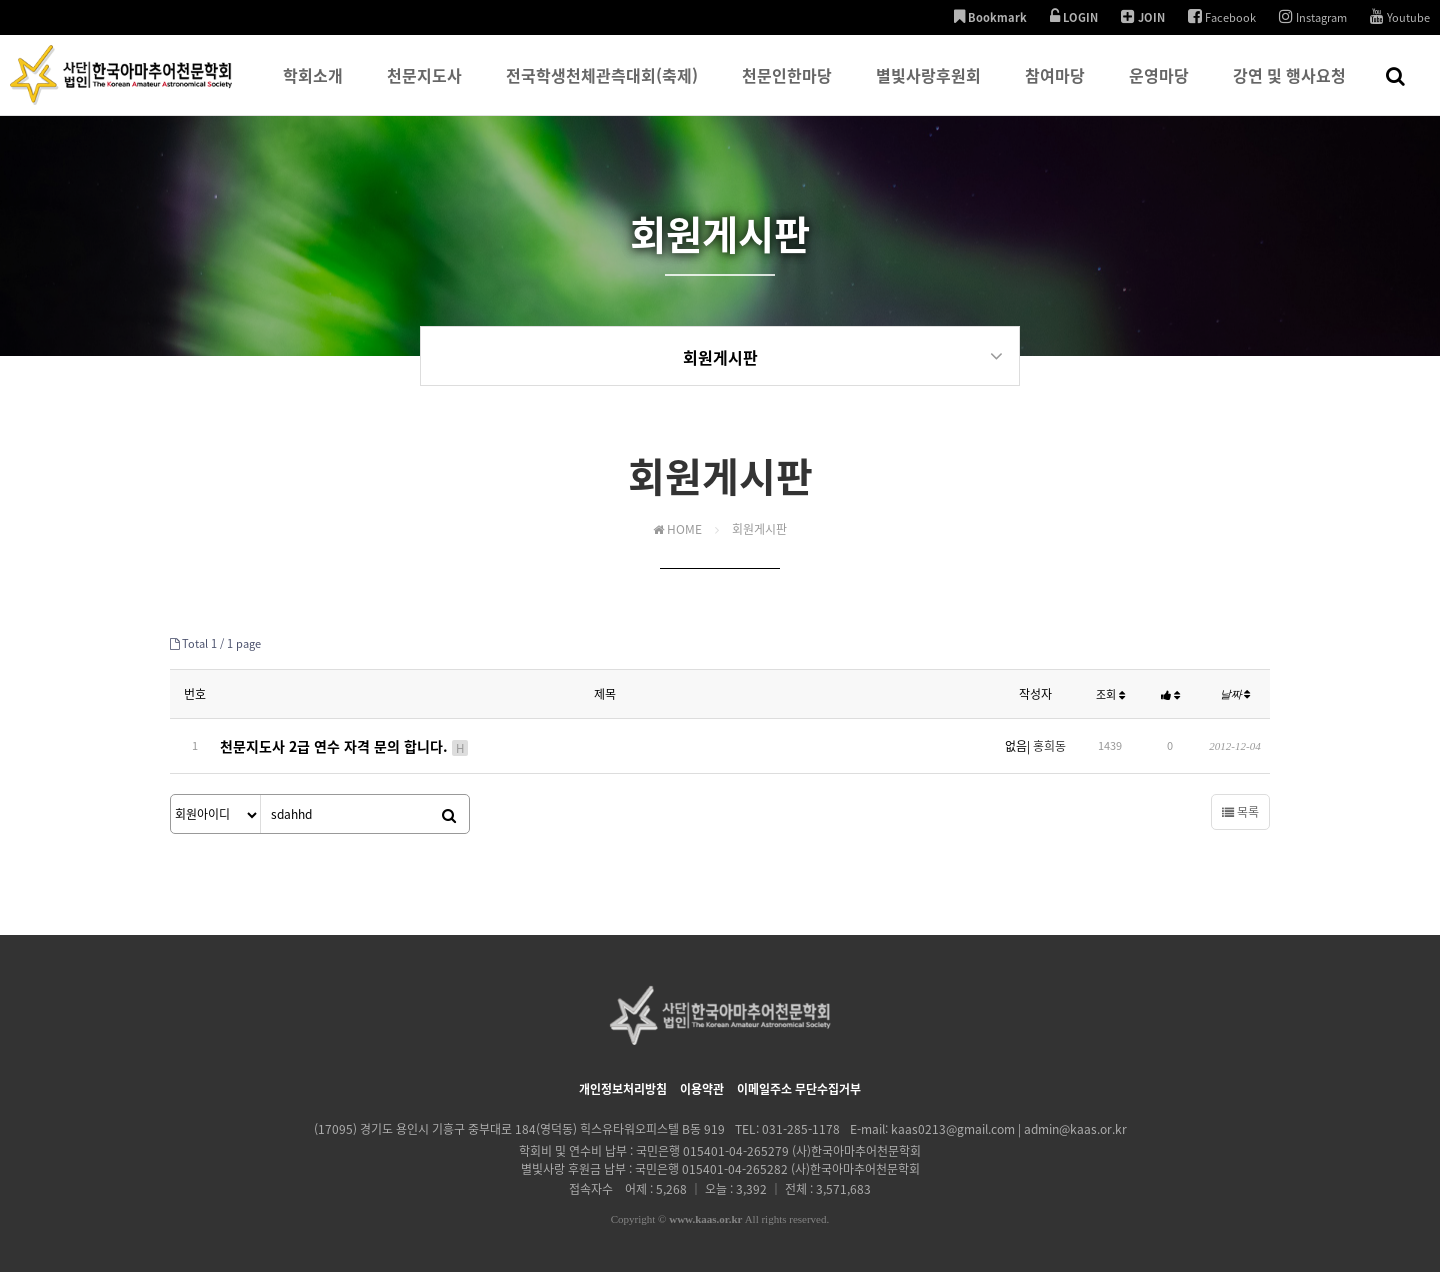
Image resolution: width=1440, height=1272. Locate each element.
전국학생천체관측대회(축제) (602, 89)
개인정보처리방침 (623, 1086)
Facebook (1222, 17)
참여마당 (1055, 89)
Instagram (1313, 17)
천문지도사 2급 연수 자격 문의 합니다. (345, 745)
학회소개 (313, 89)
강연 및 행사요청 (1289, 89)
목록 (1240, 809)
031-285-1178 (801, 1126)
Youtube (1400, 17)
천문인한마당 (787, 89)
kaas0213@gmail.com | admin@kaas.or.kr (1009, 1126)
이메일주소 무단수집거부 (799, 1086)
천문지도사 (424, 89)
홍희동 (1049, 745)
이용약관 (702, 1086)
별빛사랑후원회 (928, 89)
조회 (1110, 695)
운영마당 (1159, 89)
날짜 (1235, 695)
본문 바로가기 (0, 0)
